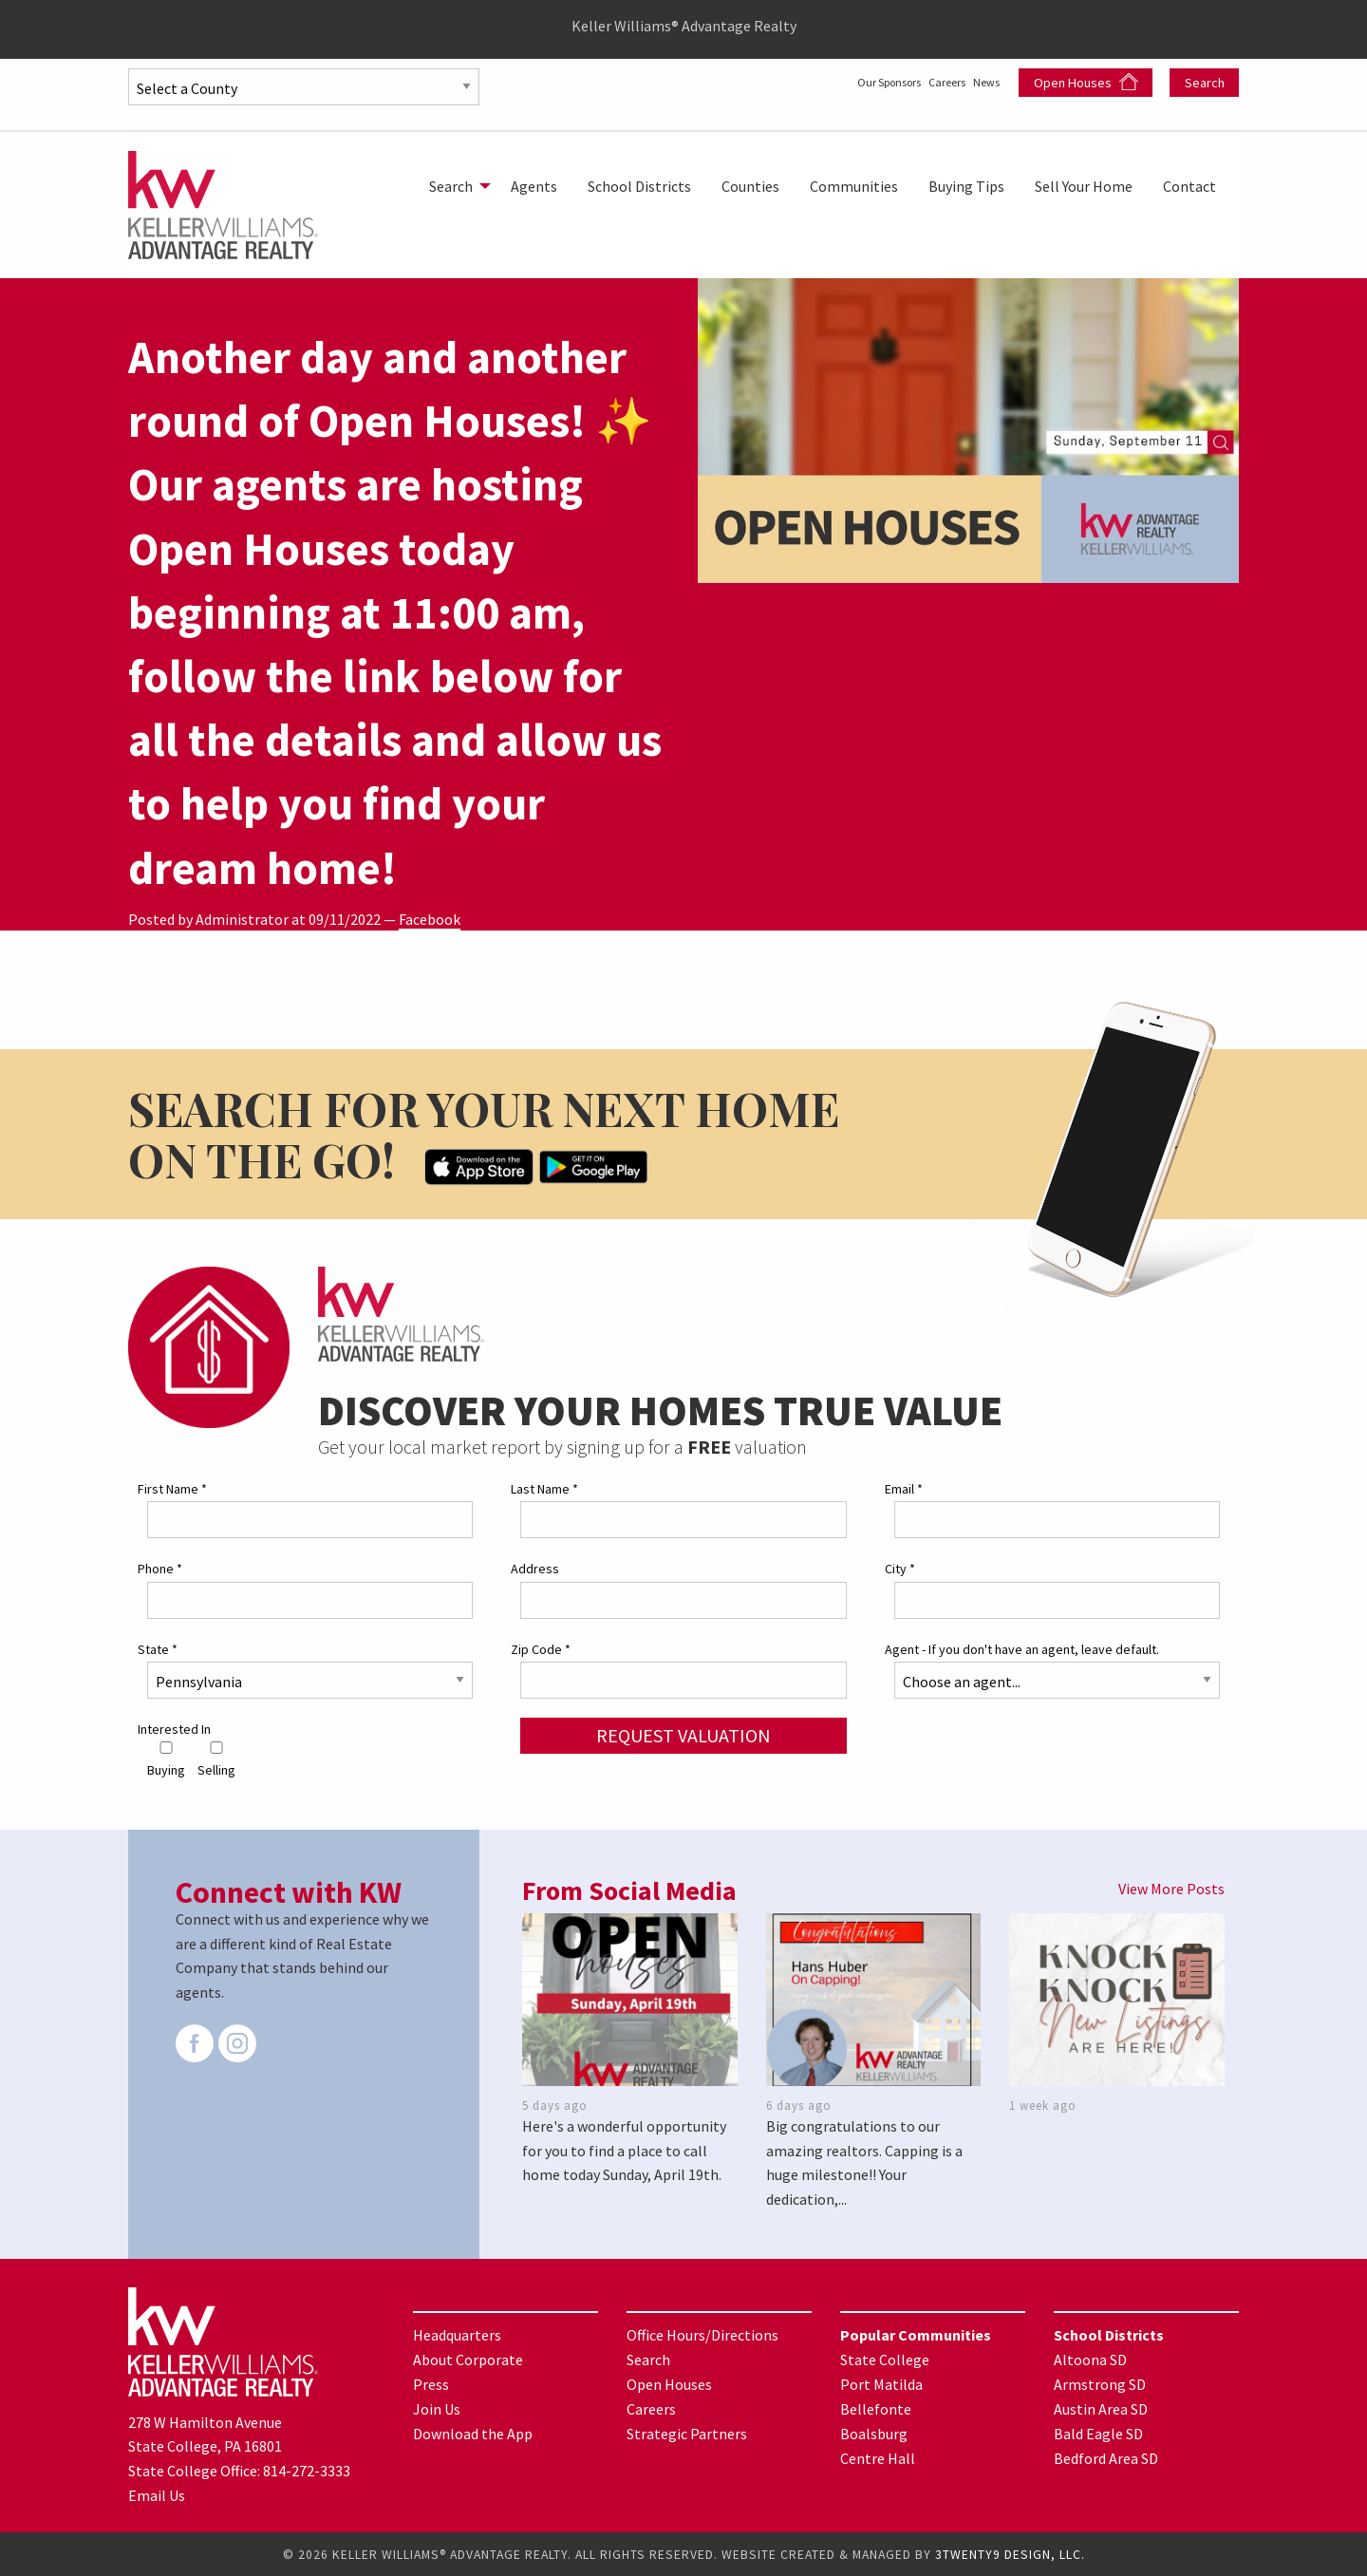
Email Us (156, 2493)
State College (884, 2358)
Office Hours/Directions (702, 2333)
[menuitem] (455, 186)
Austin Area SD (1101, 2407)
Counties (750, 186)
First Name (172, 1487)
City (900, 1567)
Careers (926, 80)
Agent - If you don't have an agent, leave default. (1022, 1647)
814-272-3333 (306, 2469)
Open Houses (1086, 82)
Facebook (429, 919)
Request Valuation (683, 1734)
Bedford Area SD (1106, 2457)
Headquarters (457, 2333)
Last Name (544, 1487)
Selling (216, 1758)
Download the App (473, 2432)
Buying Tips (966, 186)
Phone (160, 1567)
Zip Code (541, 1647)
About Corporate (468, 2358)
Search (1205, 82)
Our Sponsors (841, 80)
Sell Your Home (1084, 186)
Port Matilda (881, 2383)
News (985, 80)
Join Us (436, 2407)
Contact (1189, 186)
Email (904, 1487)
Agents (534, 186)
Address (535, 1567)
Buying (166, 1758)
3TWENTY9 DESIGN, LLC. (1010, 2554)
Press (431, 2383)
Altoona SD (1090, 2358)
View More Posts (1171, 1887)
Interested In (174, 1728)
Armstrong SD (1100, 2383)
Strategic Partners (687, 2432)
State (158, 1647)
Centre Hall (877, 2457)
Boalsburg (874, 2432)
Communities (854, 186)
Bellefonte (875, 2407)
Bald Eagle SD (1098, 2432)
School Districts (639, 186)
